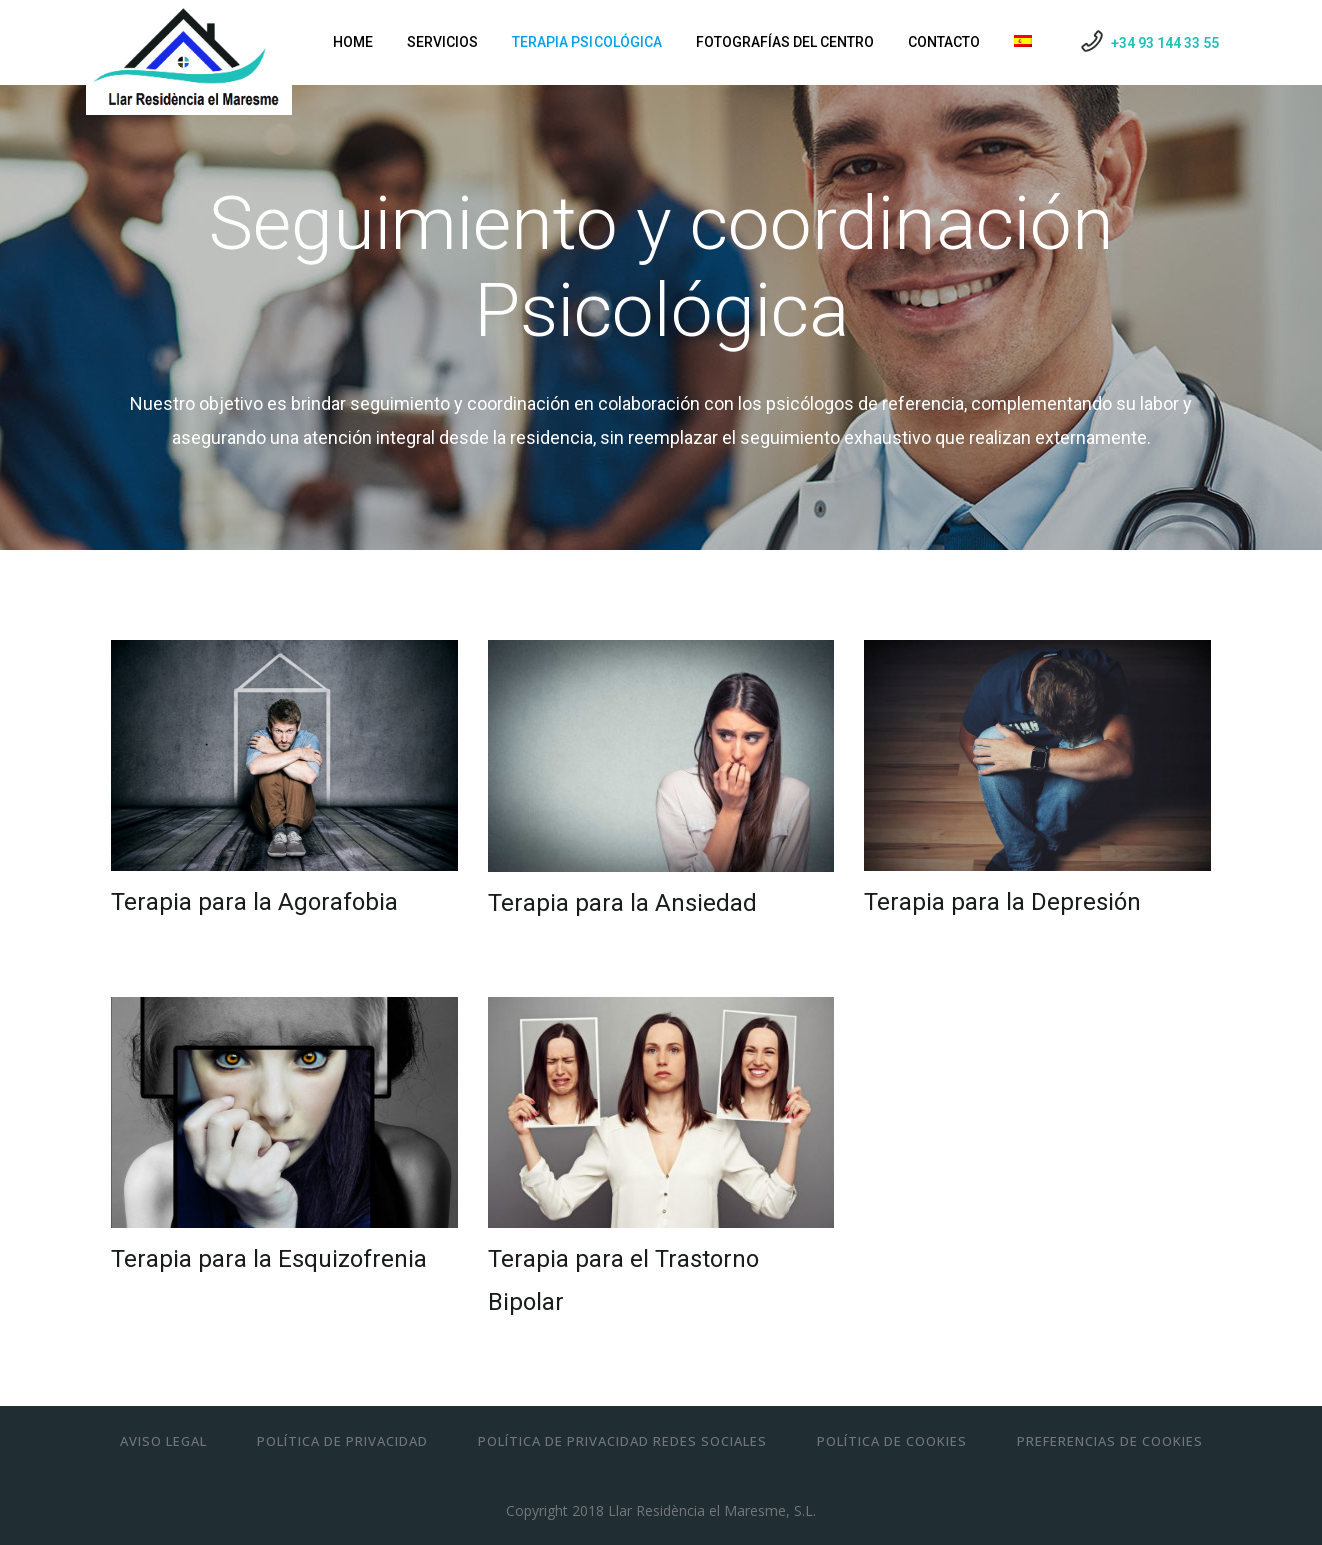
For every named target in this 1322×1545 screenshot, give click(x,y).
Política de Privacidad (342, 1441)
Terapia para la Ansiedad (622, 903)
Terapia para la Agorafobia (254, 902)
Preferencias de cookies (1110, 1441)
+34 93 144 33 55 (1165, 43)
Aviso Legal (163, 1441)
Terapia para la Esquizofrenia (269, 1259)
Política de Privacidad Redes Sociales (622, 1441)
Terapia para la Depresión (1002, 902)
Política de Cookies (892, 1441)
